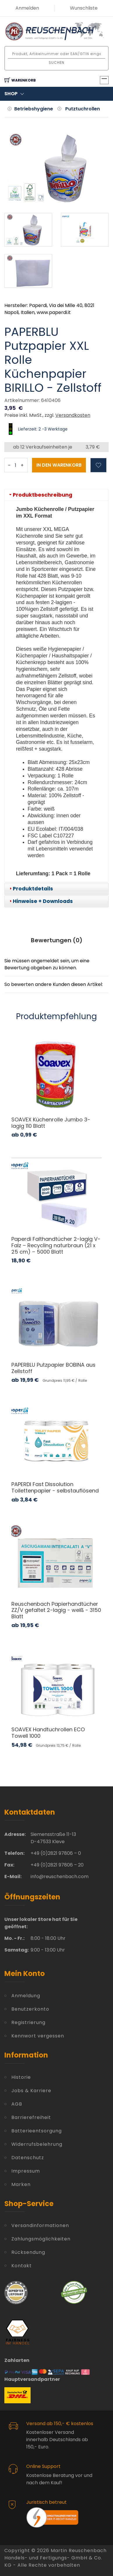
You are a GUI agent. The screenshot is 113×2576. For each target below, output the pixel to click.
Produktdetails (33, 888)
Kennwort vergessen (37, 2035)
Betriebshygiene (33, 108)
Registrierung (28, 2022)
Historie (21, 2077)
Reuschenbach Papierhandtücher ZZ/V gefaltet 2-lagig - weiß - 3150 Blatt (56, 1610)
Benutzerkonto (30, 2009)
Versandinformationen (40, 2225)
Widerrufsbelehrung (36, 2144)
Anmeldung (25, 1995)
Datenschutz (27, 2157)
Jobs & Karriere (31, 2090)
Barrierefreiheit (31, 2117)
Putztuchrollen (82, 108)
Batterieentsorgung (36, 2130)
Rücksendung (28, 2252)
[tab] (56, 495)
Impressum (25, 2171)
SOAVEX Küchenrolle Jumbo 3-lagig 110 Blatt (50, 1123)
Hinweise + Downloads (43, 901)
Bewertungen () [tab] (56, 940)
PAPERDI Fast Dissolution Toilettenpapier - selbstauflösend (55, 1487)
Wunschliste (84, 8)
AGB (16, 2104)
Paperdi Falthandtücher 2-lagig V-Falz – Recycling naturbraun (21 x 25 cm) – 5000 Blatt (55, 1245)
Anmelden (27, 8)
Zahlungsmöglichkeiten (40, 2239)
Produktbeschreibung (42, 494)
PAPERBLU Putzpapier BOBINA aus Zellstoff (53, 1368)
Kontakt (21, 2265)
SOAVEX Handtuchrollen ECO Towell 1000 (48, 1732)
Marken (21, 2184)
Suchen (56, 62)
